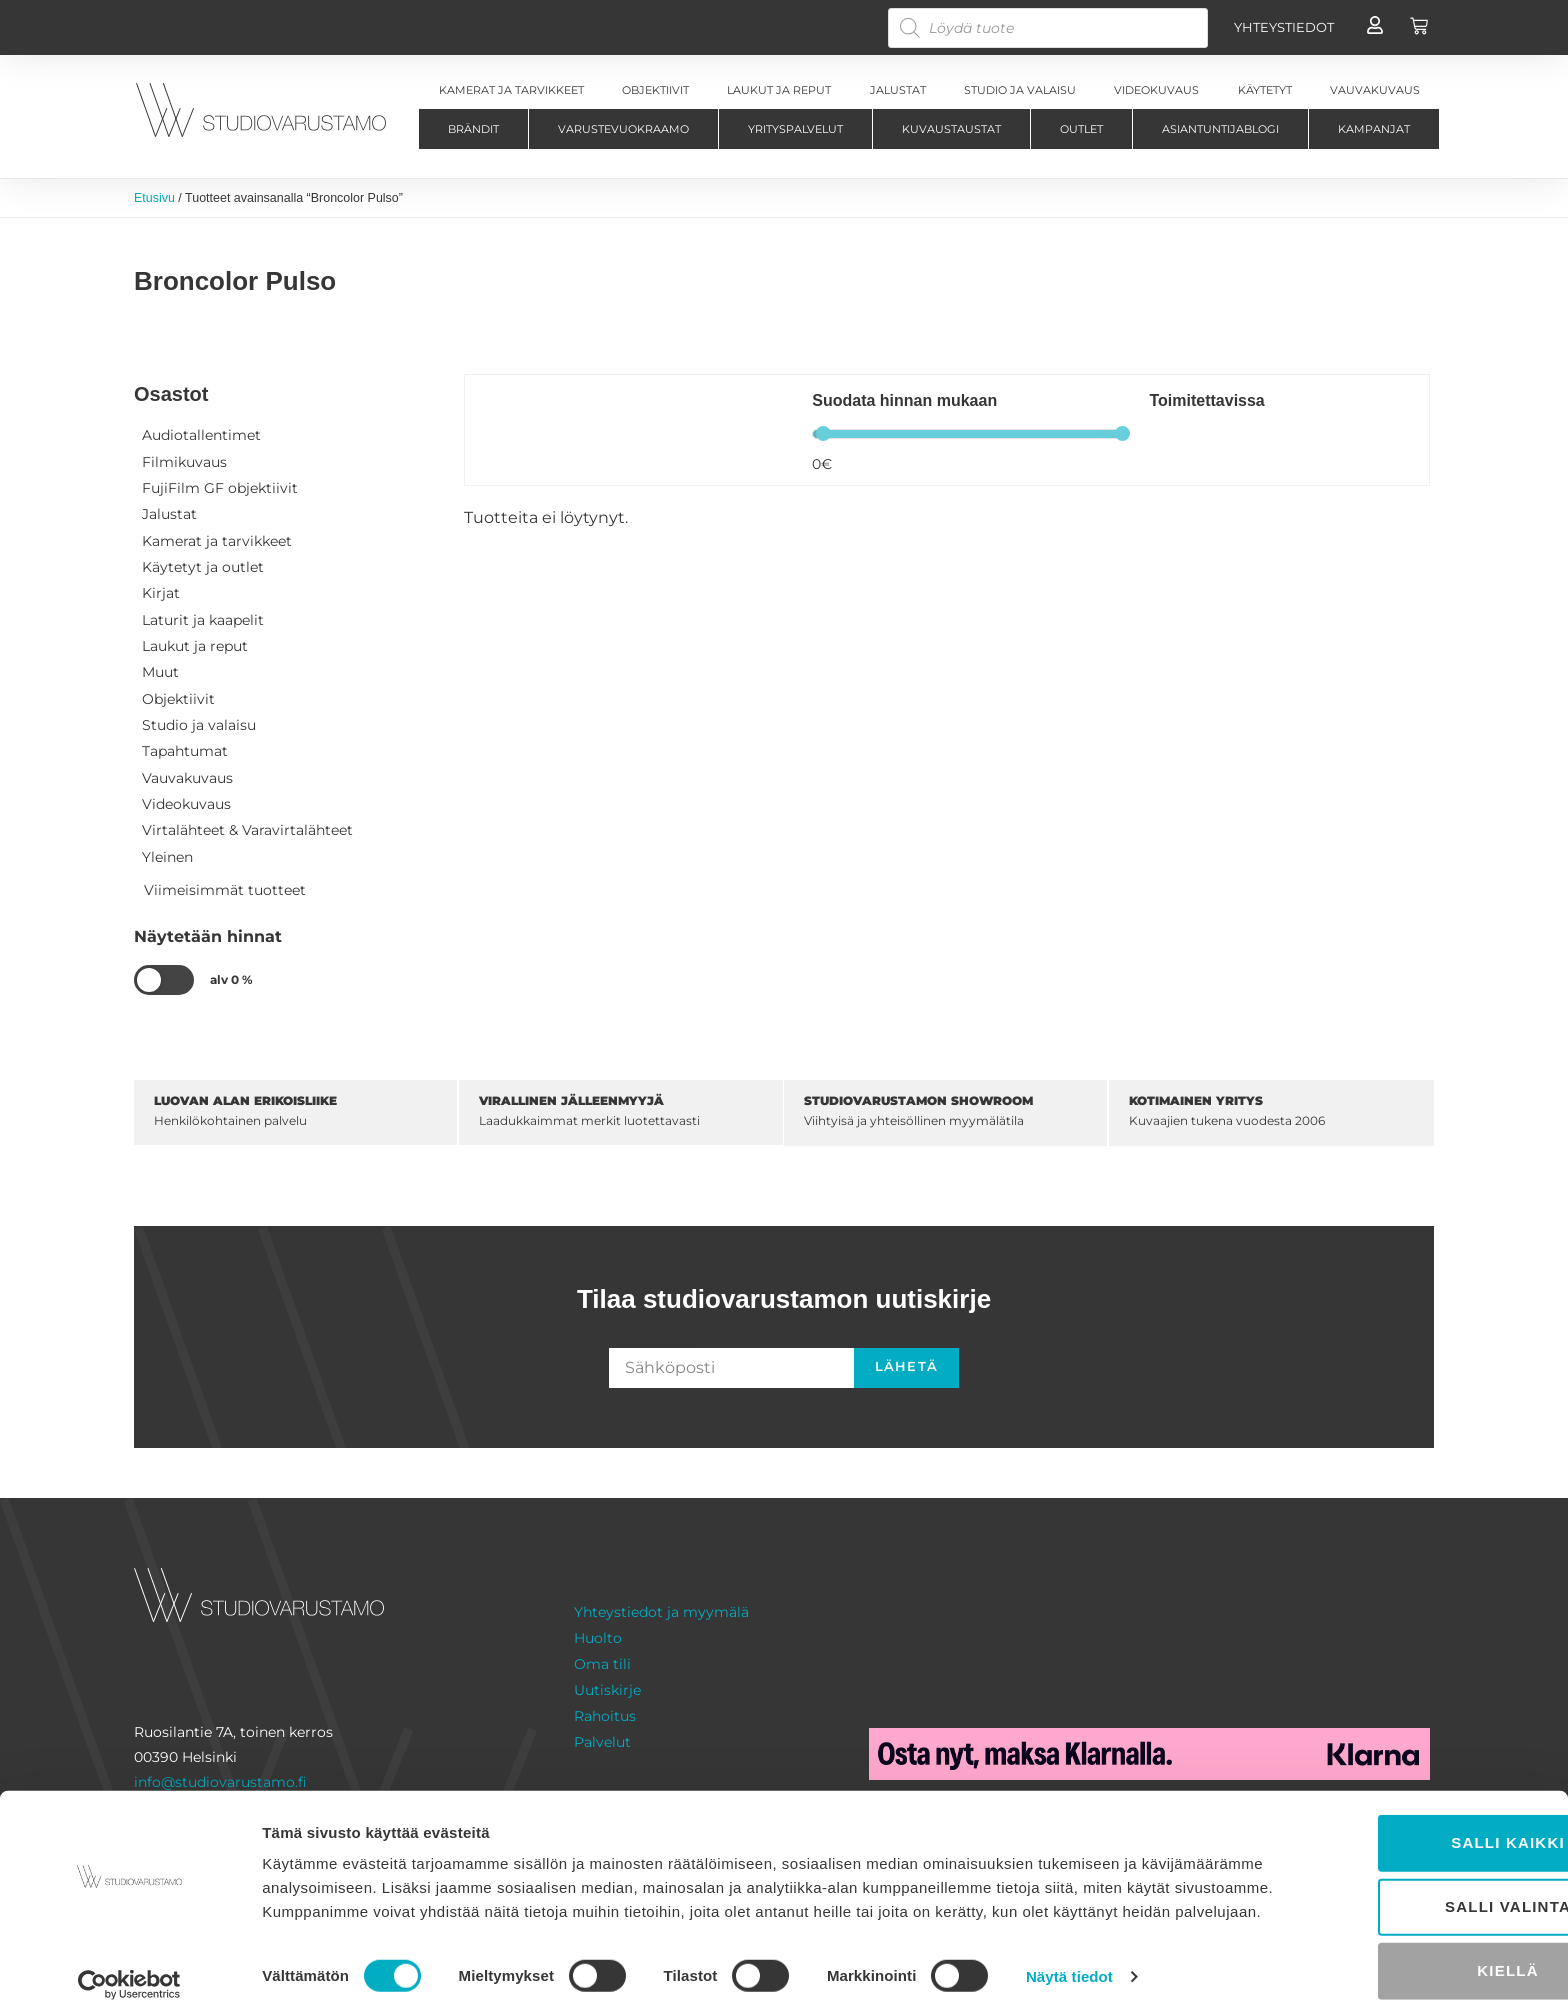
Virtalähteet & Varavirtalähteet (247, 841)
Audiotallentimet (201, 436)
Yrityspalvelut (795, 129)
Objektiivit (178, 706)
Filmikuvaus (184, 463)
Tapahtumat (185, 760)
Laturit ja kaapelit (203, 625)
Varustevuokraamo (623, 129)
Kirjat (161, 598)
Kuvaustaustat (951, 129)
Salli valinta (1401, 1868)
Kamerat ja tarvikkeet (217, 544)
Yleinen (167, 868)
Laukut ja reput (195, 652)
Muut (160, 679)
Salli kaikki (1401, 1804)
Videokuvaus (186, 814)
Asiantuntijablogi (1220, 129)
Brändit (473, 129)
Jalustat (169, 517)
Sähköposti (654, 1351)
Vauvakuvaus (187, 787)
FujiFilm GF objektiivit (220, 490)
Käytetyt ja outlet (203, 571)
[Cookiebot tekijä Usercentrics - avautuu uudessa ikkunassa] (129, 1963)
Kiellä (1400, 1932)
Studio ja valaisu (199, 733)
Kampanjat (1374, 129)
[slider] (823, 434)
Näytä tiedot (1069, 1962)
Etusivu (155, 198)
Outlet (1081, 129)
